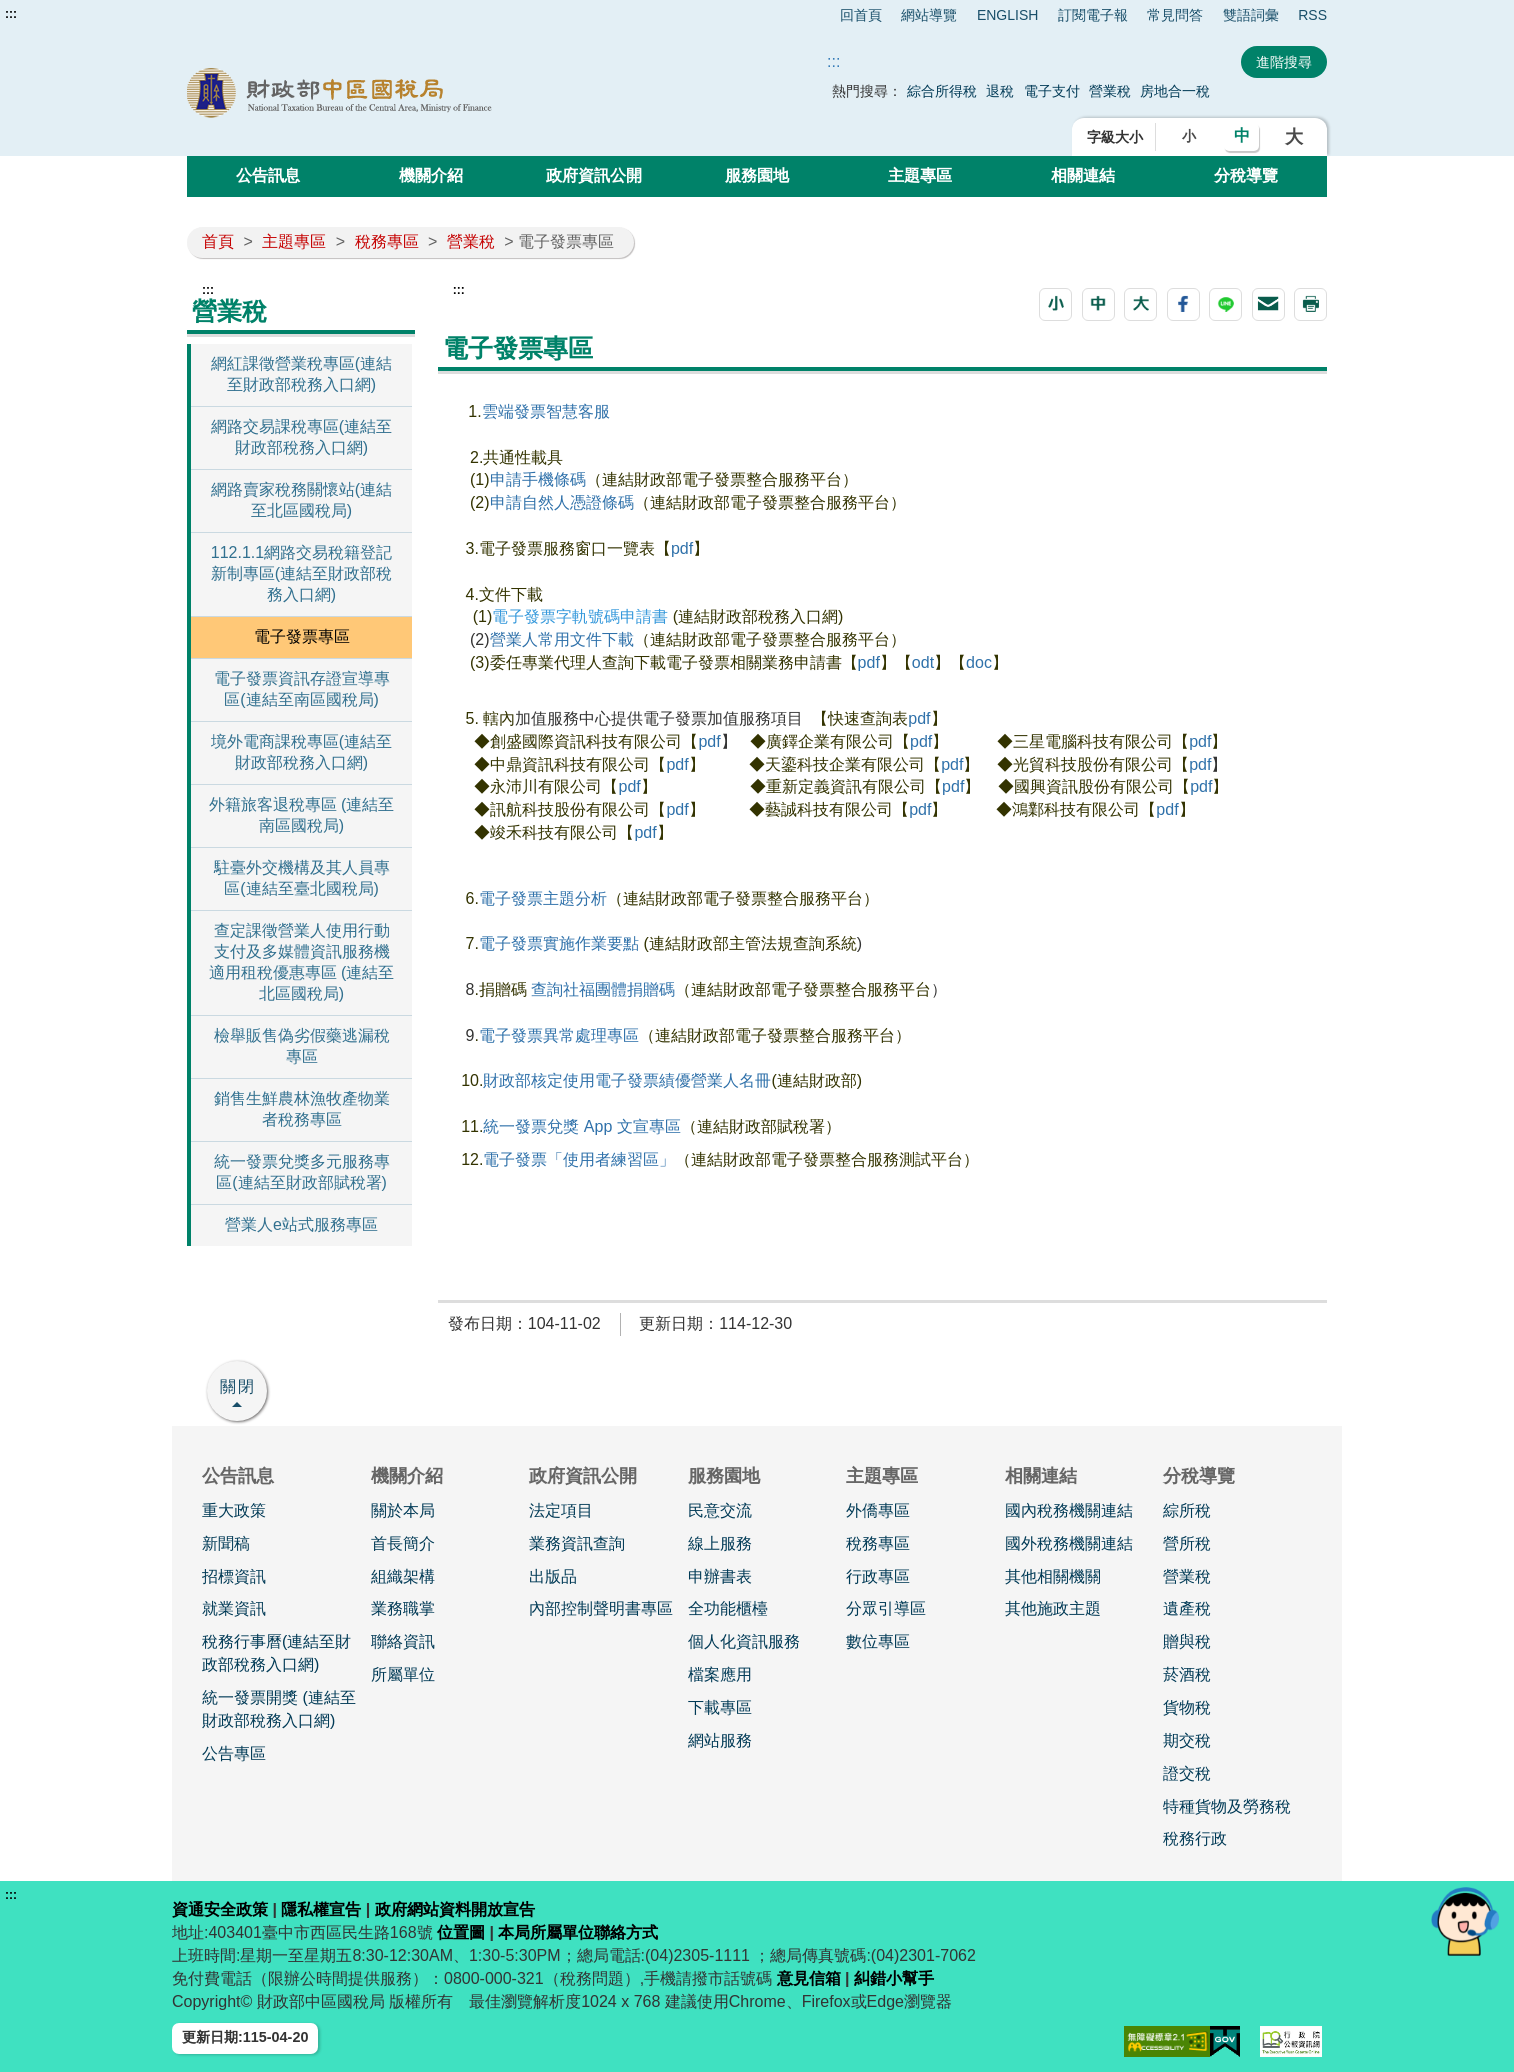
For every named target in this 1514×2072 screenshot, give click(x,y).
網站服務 (720, 1740)
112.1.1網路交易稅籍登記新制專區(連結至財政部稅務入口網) (301, 573)
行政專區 (878, 1576)
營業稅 (1112, 91)
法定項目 (561, 1510)
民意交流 (720, 1510)
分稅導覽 (1246, 175)
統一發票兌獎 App (549, 1126)
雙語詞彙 (1251, 15)
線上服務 (720, 1543)
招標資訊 (234, 1576)
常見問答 (1175, 15)
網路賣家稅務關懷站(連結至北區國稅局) (301, 500)
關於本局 (403, 1510)
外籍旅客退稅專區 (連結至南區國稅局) (302, 815)
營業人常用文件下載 (562, 639)
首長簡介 (403, 1543)
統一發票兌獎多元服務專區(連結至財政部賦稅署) (302, 1172)
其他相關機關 (1053, 1576)
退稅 (1000, 91)
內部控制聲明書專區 (601, 1608)
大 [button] (1294, 137)
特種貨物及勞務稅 (1227, 1806)
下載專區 (720, 1707)
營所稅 (1187, 1543)
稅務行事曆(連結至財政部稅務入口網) (276, 1653)
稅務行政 (1195, 1838)
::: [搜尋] (833, 61)
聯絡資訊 (403, 1641)
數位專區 (878, 1641)
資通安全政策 (220, 1909)
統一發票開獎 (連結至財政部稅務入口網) (279, 1709)
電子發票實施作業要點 (561, 943)
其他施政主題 (1053, 1608)
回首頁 (861, 15)
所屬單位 (403, 1674)
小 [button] (1189, 136)
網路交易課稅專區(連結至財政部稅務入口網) (301, 437)
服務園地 (757, 175)
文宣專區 (649, 1126)
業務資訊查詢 (577, 1543)
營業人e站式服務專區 (301, 1224)
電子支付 (1052, 91)
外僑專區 (878, 1510)
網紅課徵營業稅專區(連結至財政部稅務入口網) (301, 374)
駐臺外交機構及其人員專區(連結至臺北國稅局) (302, 878)
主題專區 (920, 175)
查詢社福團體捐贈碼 (603, 989)
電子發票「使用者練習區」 (579, 1159)
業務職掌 (403, 1608)
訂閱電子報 (1093, 15)
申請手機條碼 (538, 479)
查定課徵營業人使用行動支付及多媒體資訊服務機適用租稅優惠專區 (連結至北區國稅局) (302, 962)
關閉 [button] (238, 1386)
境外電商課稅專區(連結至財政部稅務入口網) (301, 752)
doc (979, 662)
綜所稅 (1187, 1510)
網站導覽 (929, 15)
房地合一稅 (1175, 91)
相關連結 (1083, 175)
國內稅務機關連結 (1069, 1510)
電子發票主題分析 (543, 898)
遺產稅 (1187, 1608)
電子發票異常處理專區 (559, 1035)
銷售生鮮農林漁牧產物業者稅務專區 (302, 1109)
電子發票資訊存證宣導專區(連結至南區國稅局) (302, 689)
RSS (1312, 15)
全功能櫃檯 (728, 1608)
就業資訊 (234, 1608)
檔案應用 (720, 1674)
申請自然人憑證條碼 (562, 502)
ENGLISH (1007, 15)
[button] (1055, 304)
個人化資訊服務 (744, 1641)
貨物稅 (1187, 1707)
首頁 (218, 241)
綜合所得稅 (942, 91)
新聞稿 (226, 1543)
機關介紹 (431, 175)
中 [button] (1242, 135)
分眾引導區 (886, 1608)
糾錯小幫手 (894, 1978)
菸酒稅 (1187, 1674)
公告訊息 (268, 175)
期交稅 (1187, 1740)
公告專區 (234, 1753)
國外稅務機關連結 (1069, 1543)
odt (923, 662)
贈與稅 (1187, 1641)
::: (11, 14)
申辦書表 (720, 1576)
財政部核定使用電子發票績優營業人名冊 (627, 1080)
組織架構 (403, 1576)
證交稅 (1187, 1773)
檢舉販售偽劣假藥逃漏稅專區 (302, 1046)
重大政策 (234, 1510)
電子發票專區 (302, 636)
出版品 (553, 1576)
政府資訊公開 (594, 175)
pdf (682, 548)
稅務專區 (387, 241)
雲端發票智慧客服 (548, 411)
